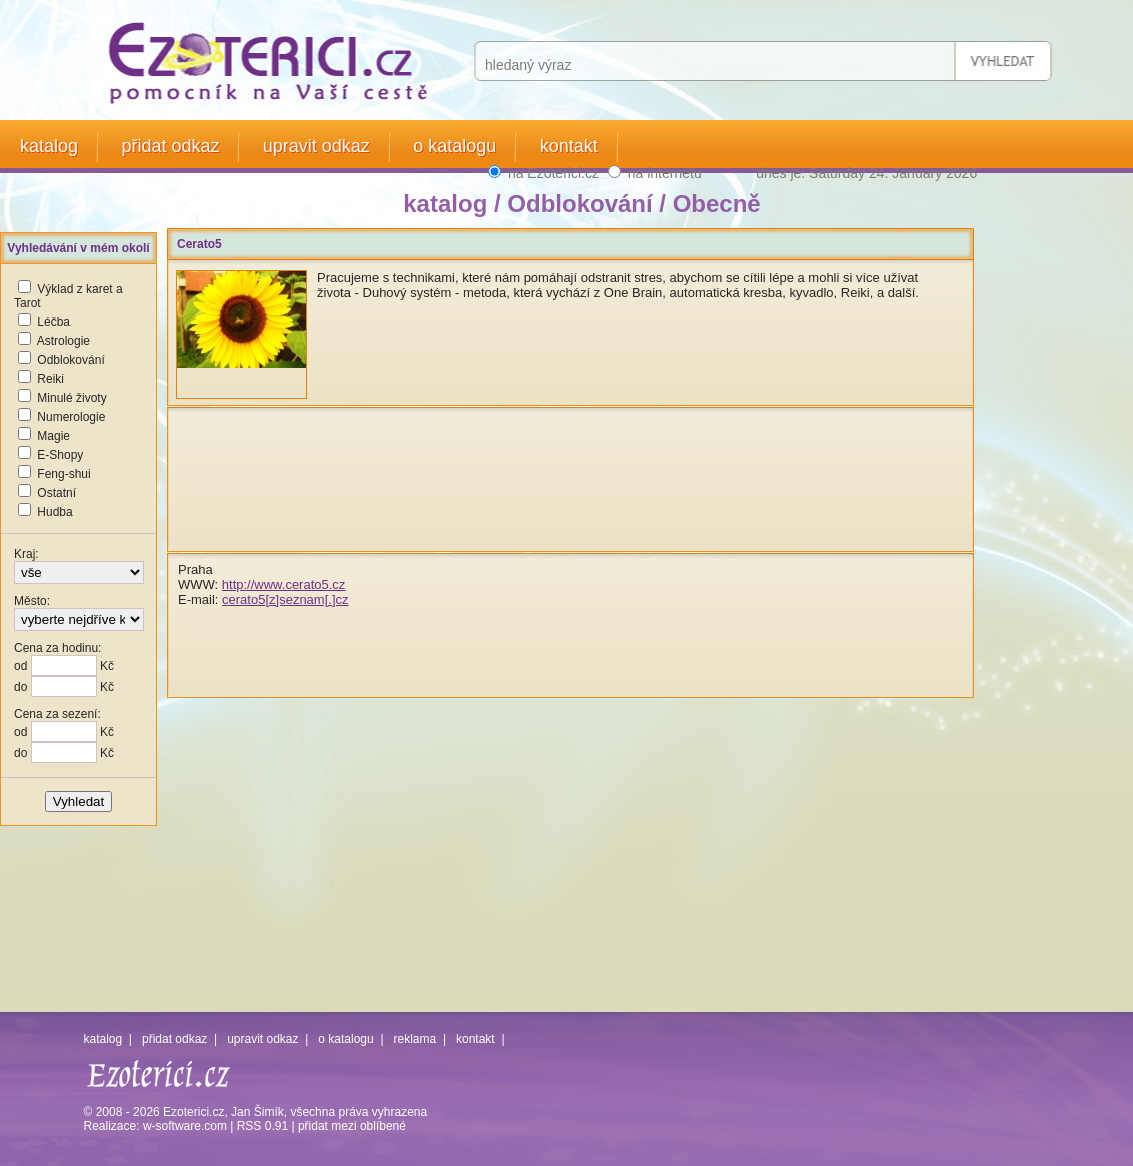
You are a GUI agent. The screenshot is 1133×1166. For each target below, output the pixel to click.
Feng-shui (63, 474)
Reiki (50, 379)
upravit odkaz (316, 146)
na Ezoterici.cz (553, 173)
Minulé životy (71, 398)
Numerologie (71, 417)
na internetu (665, 173)
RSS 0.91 (262, 1126)
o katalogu (454, 146)
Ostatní (56, 493)
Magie (53, 436)
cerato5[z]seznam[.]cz (285, 599)
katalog (49, 146)
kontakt (569, 146)
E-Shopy (60, 455)
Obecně (717, 203)
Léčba (53, 322)
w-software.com (185, 1126)
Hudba (54, 512)
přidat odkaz (170, 146)
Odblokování (70, 360)
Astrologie (63, 341)
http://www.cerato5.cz (284, 584)
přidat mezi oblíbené (352, 1126)
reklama (415, 1039)
